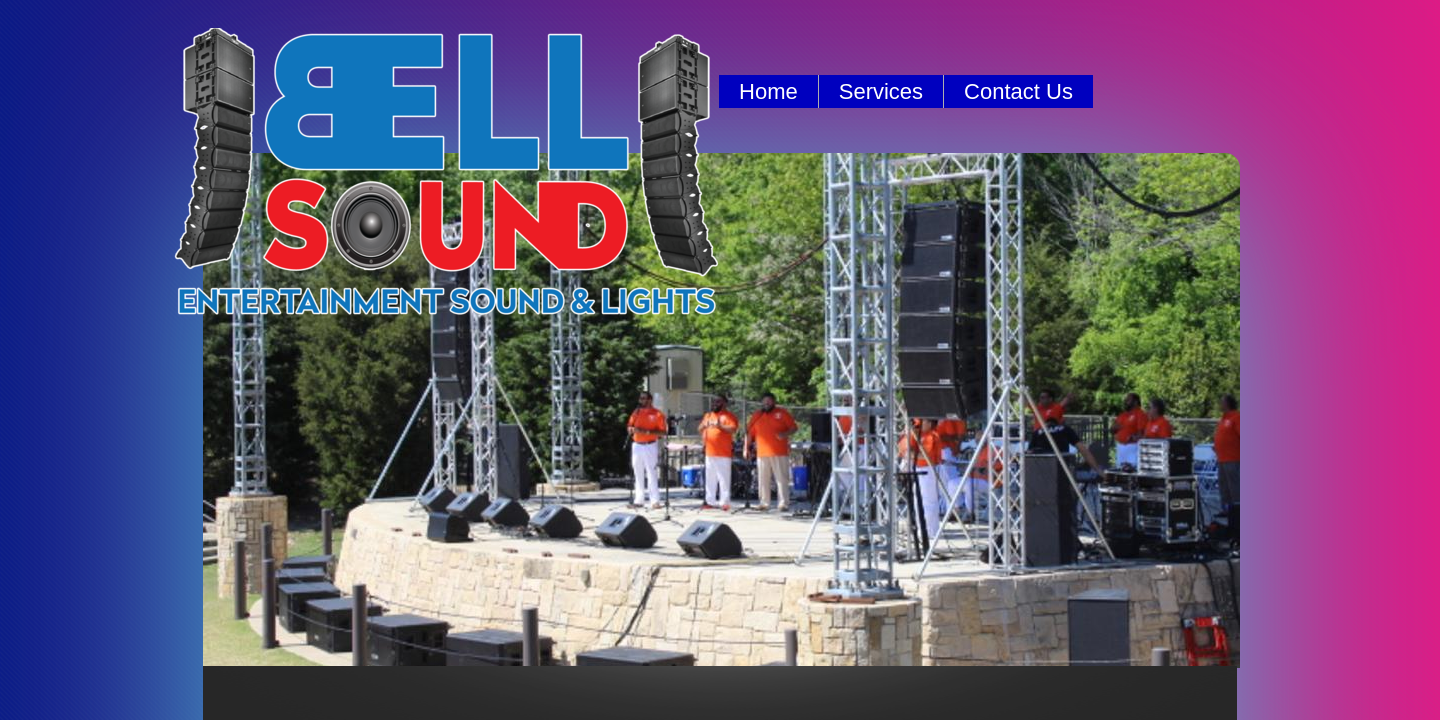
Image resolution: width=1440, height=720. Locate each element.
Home (768, 91)
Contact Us (1018, 91)
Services (881, 91)
